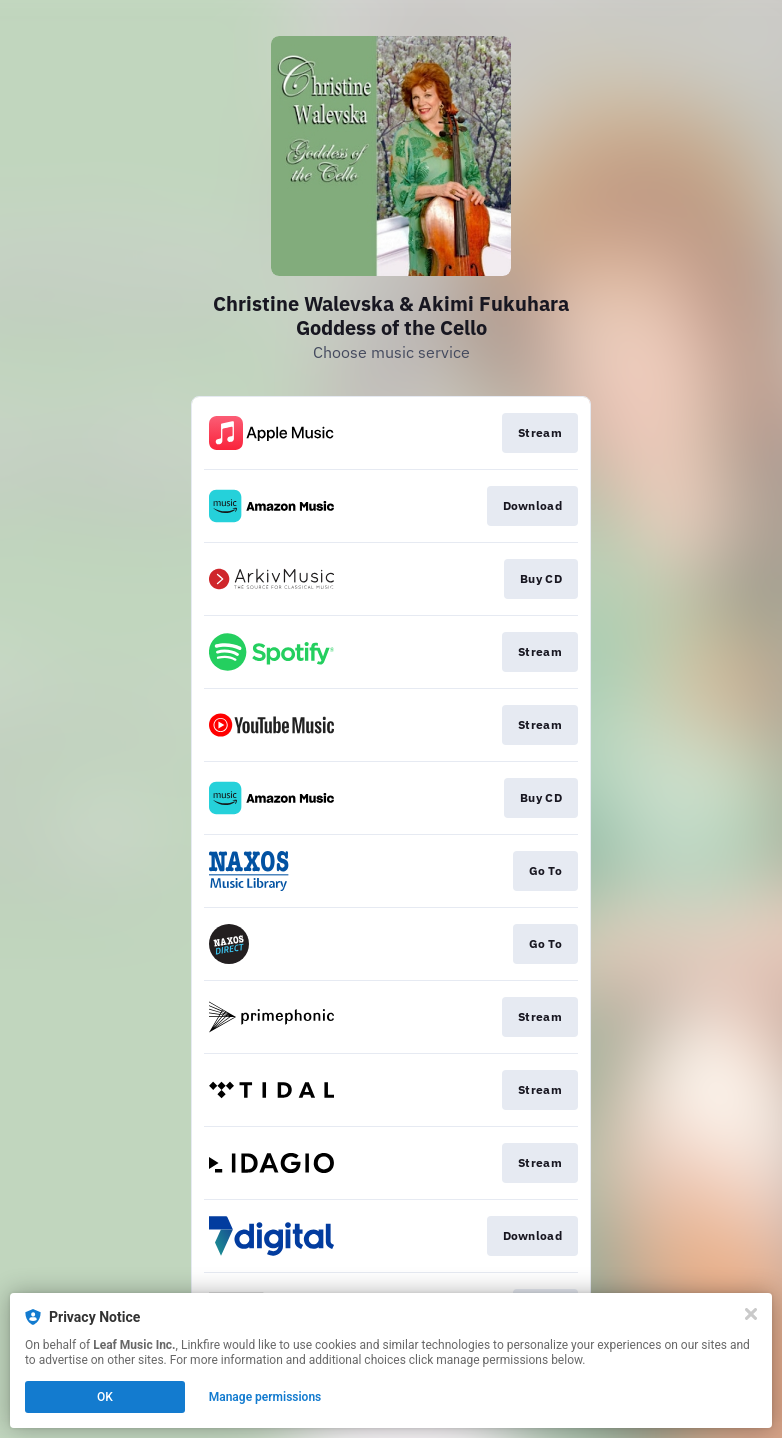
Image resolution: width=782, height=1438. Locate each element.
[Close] (751, 1314)
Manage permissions (265, 1397)
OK (105, 1397)
